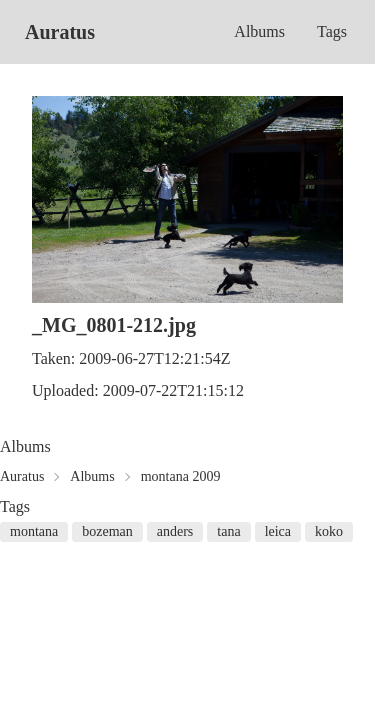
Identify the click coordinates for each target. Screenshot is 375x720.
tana (228, 531)
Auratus (60, 32)
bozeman (107, 531)
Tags (332, 31)
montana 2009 (181, 476)
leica (278, 531)
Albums (259, 31)
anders (175, 531)
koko (329, 531)
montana (34, 531)
